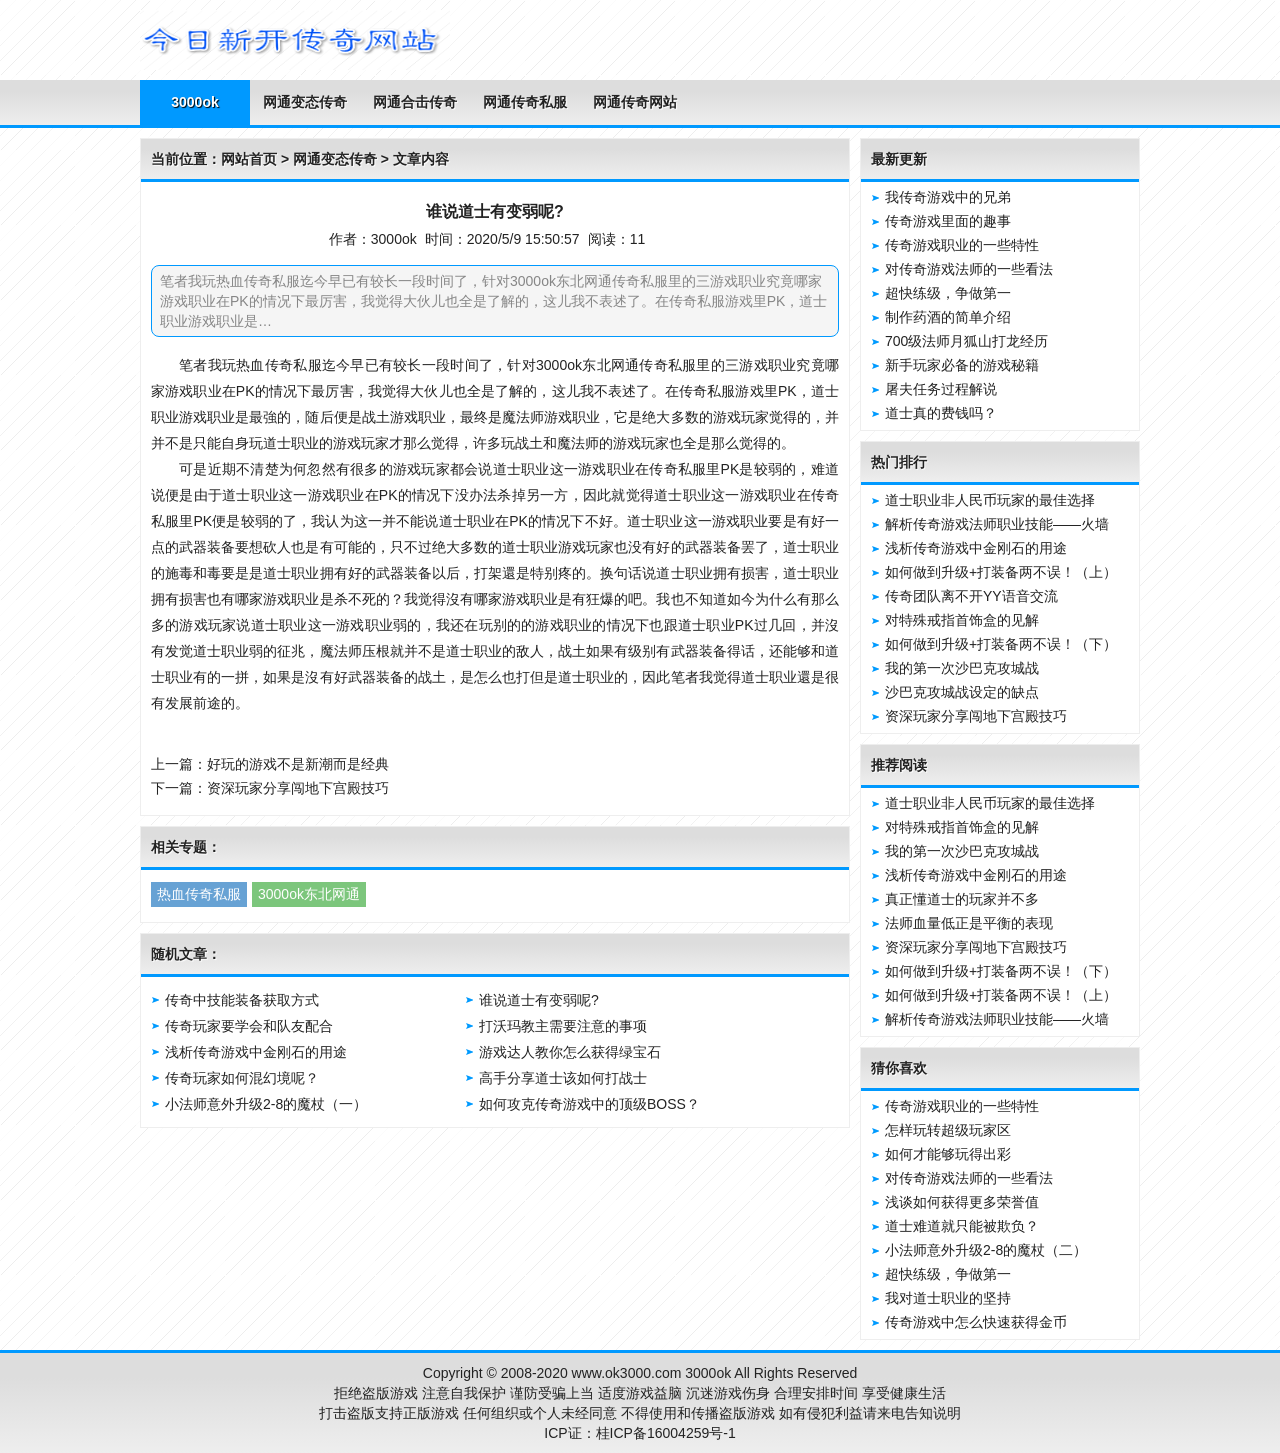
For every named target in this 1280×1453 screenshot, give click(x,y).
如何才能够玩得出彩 (948, 1154)
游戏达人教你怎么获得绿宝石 (570, 1052)
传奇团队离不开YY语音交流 (971, 596)
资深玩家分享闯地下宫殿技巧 (298, 788)
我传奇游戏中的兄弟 (948, 197)
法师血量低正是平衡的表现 (969, 923)
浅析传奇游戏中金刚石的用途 (256, 1052)
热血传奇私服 (199, 894)
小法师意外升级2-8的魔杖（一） (266, 1104)
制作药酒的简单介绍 (948, 317)
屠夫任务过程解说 (941, 389)
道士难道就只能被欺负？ (962, 1226)
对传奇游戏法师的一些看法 (969, 269)
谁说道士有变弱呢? (539, 1000)
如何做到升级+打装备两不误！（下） (1001, 644)
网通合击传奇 (415, 102)
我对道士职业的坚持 (948, 1298)
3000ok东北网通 (309, 894)
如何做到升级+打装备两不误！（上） (1001, 572)
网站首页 (249, 159)
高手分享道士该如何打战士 (563, 1078)
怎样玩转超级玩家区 (948, 1130)
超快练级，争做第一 (948, 293)
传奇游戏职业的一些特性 (962, 245)
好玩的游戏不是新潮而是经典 (298, 764)
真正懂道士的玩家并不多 (962, 899)
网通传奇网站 (635, 102)
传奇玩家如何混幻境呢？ (242, 1078)
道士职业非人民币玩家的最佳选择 (990, 500)
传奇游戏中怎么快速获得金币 (976, 1322)
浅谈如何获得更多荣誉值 (962, 1202)
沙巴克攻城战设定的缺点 (962, 692)
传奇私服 (293, 365)
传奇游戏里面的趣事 (948, 221)
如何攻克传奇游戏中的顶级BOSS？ (589, 1104)
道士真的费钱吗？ (941, 413)
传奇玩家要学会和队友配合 (249, 1026)
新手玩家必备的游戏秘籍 (962, 365)
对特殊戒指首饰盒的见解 (962, 620)
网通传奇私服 (525, 102)
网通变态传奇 (305, 102)
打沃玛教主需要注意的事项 (563, 1026)
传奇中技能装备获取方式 (242, 1000)
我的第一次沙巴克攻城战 (962, 668)
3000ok (194, 102)
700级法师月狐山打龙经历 (966, 341)
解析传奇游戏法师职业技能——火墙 (997, 524)
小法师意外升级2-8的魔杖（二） (986, 1250)
